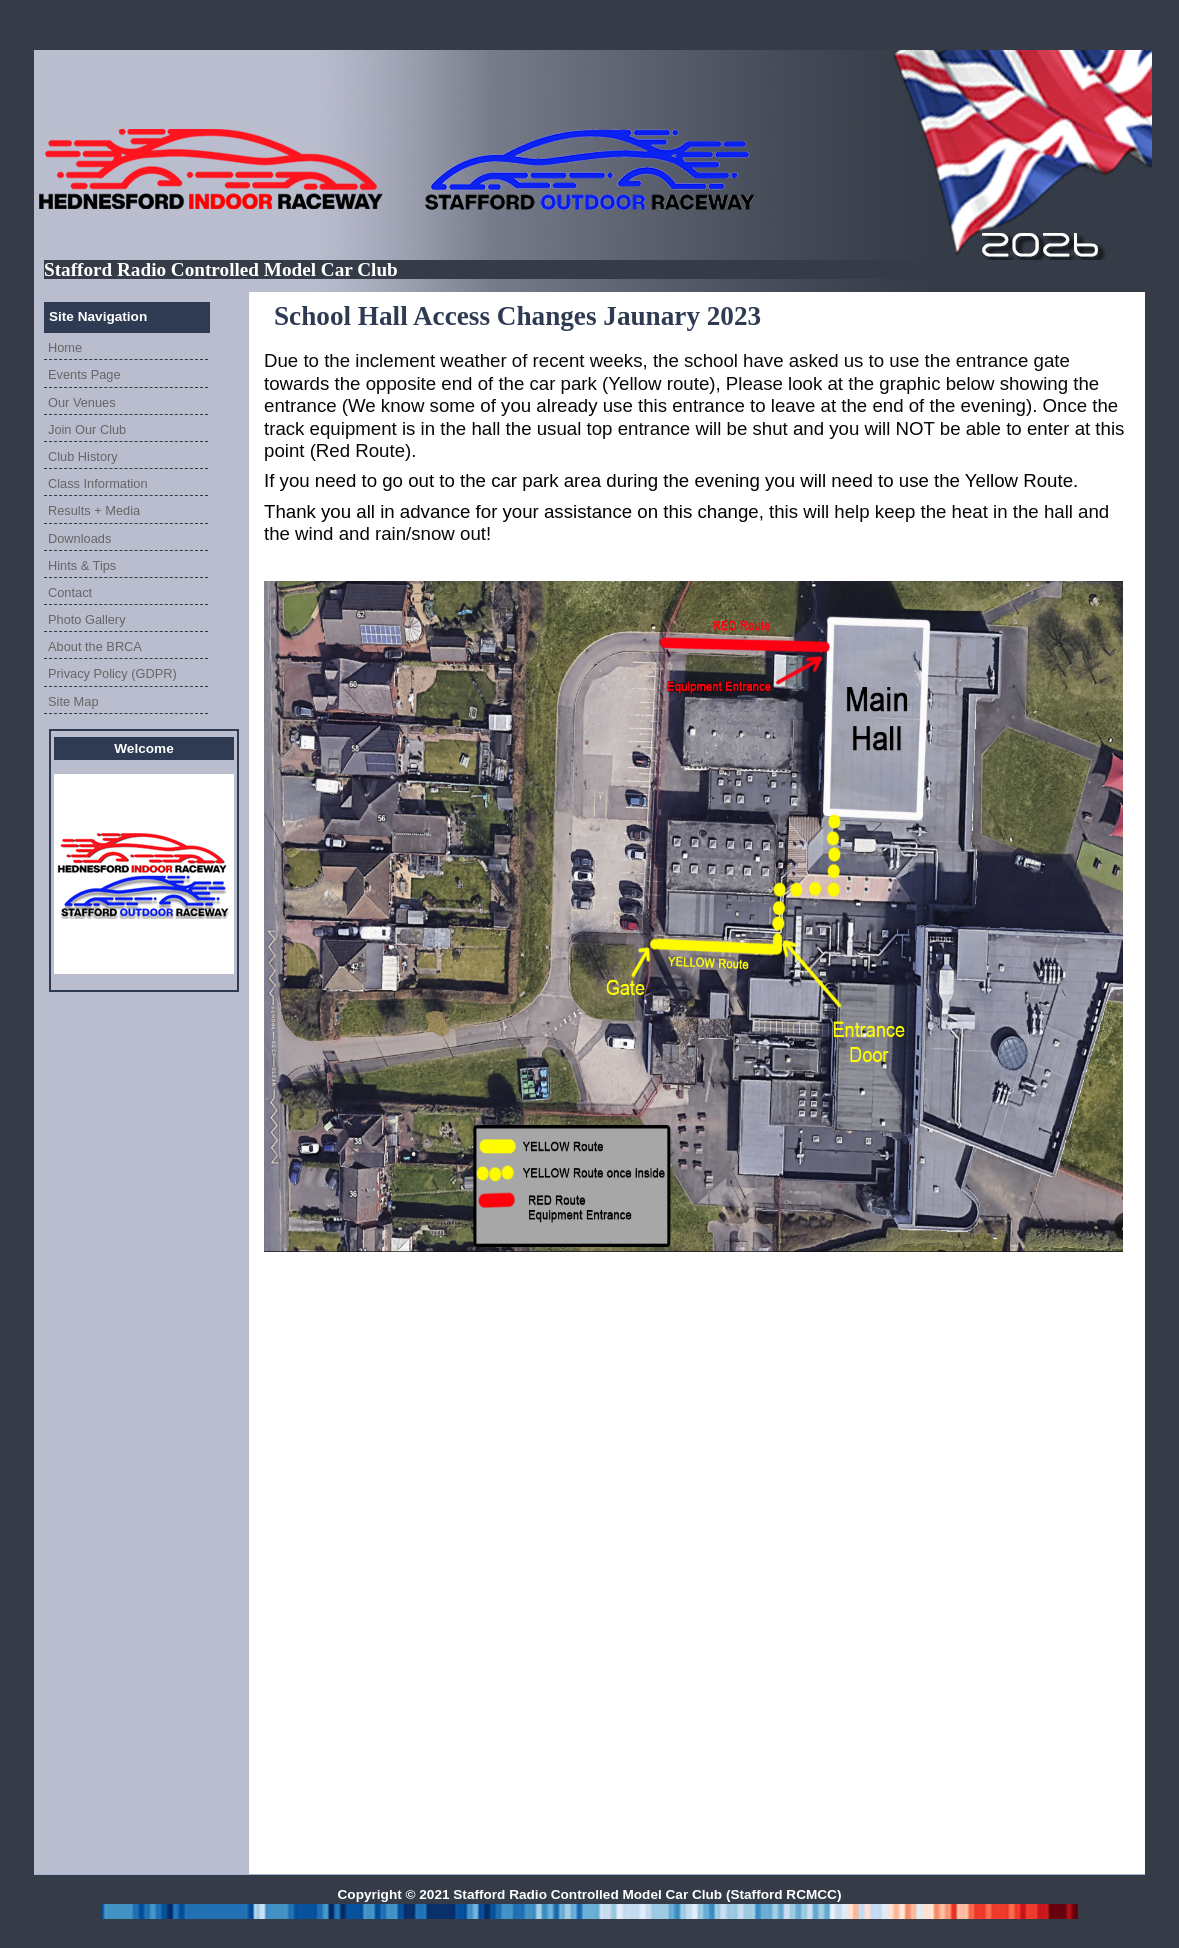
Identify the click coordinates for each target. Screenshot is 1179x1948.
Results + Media (94, 510)
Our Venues (82, 402)
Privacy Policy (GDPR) (112, 673)
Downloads (79, 538)
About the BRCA (95, 646)
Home (65, 347)
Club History (83, 456)
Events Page (84, 374)
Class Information (98, 483)
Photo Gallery (87, 619)
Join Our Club (87, 429)
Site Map (73, 701)
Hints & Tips (82, 565)
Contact (70, 592)
